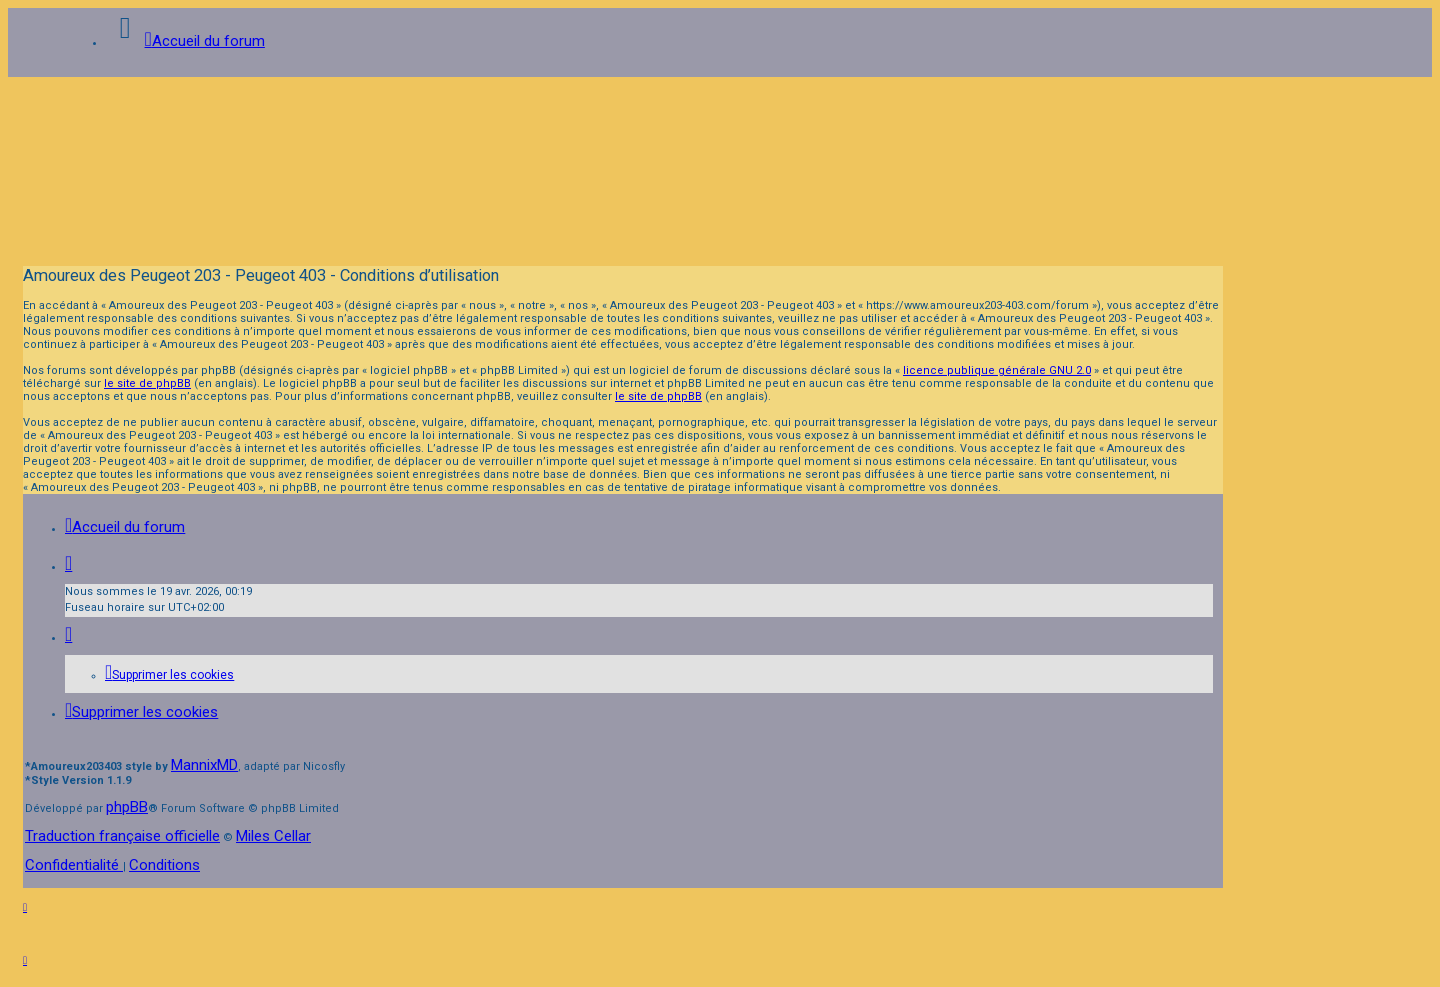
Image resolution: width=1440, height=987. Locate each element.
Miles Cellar (273, 836)
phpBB (127, 807)
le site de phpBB (147, 383)
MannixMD (204, 765)
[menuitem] (169, 675)
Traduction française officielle (122, 836)
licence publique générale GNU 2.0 (997, 370)
